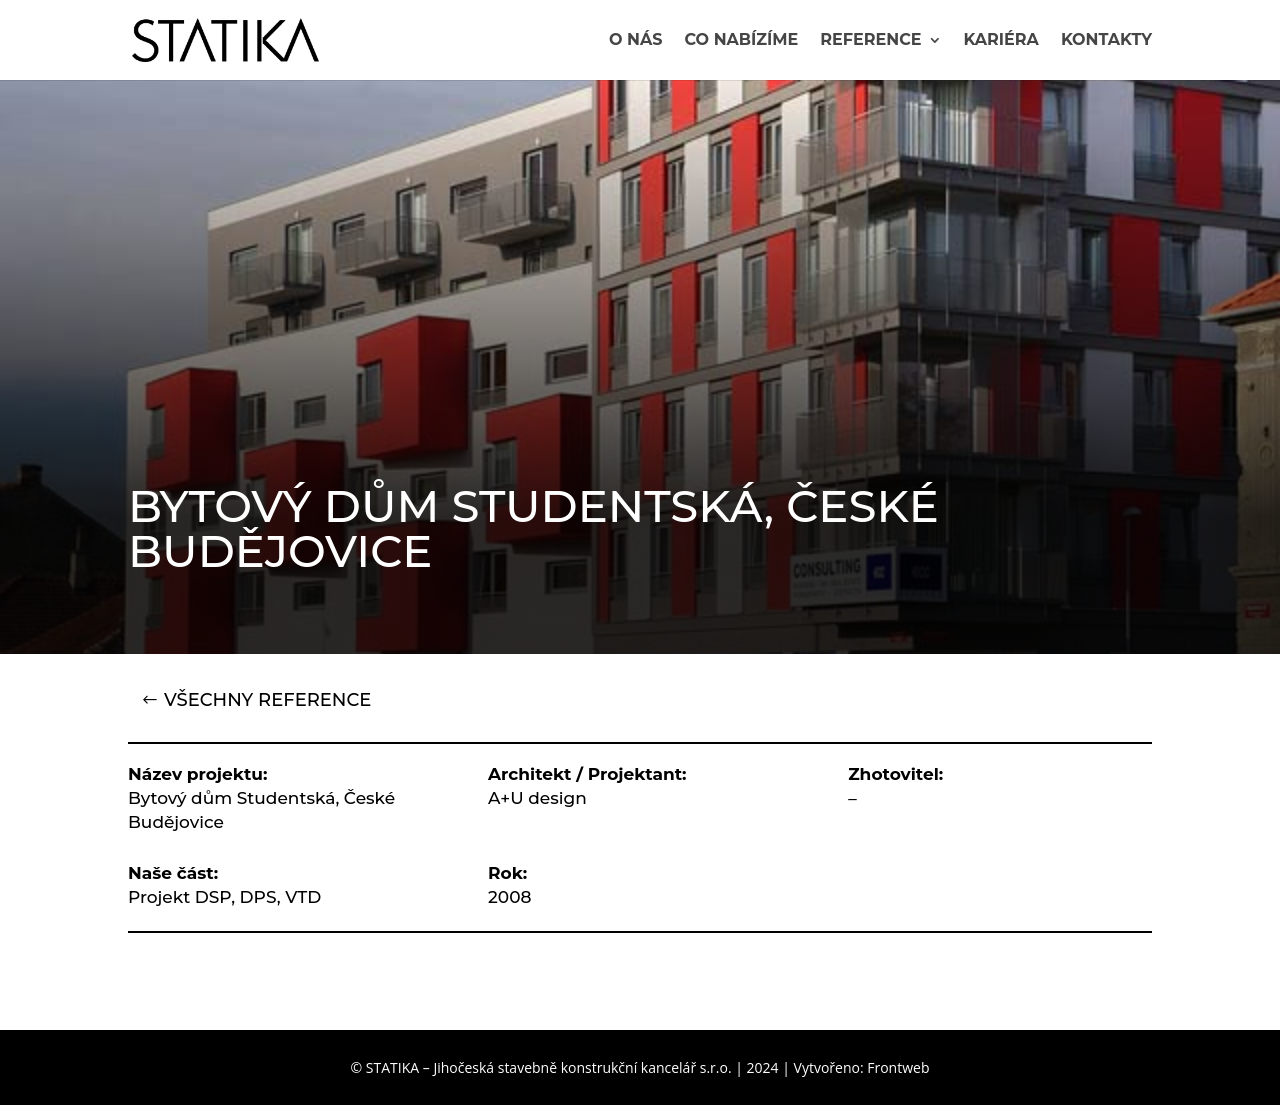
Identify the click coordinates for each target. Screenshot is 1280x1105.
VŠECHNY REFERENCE (267, 700)
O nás (635, 41)
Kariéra (1001, 41)
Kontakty (1106, 41)
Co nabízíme (742, 41)
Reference (870, 41)
